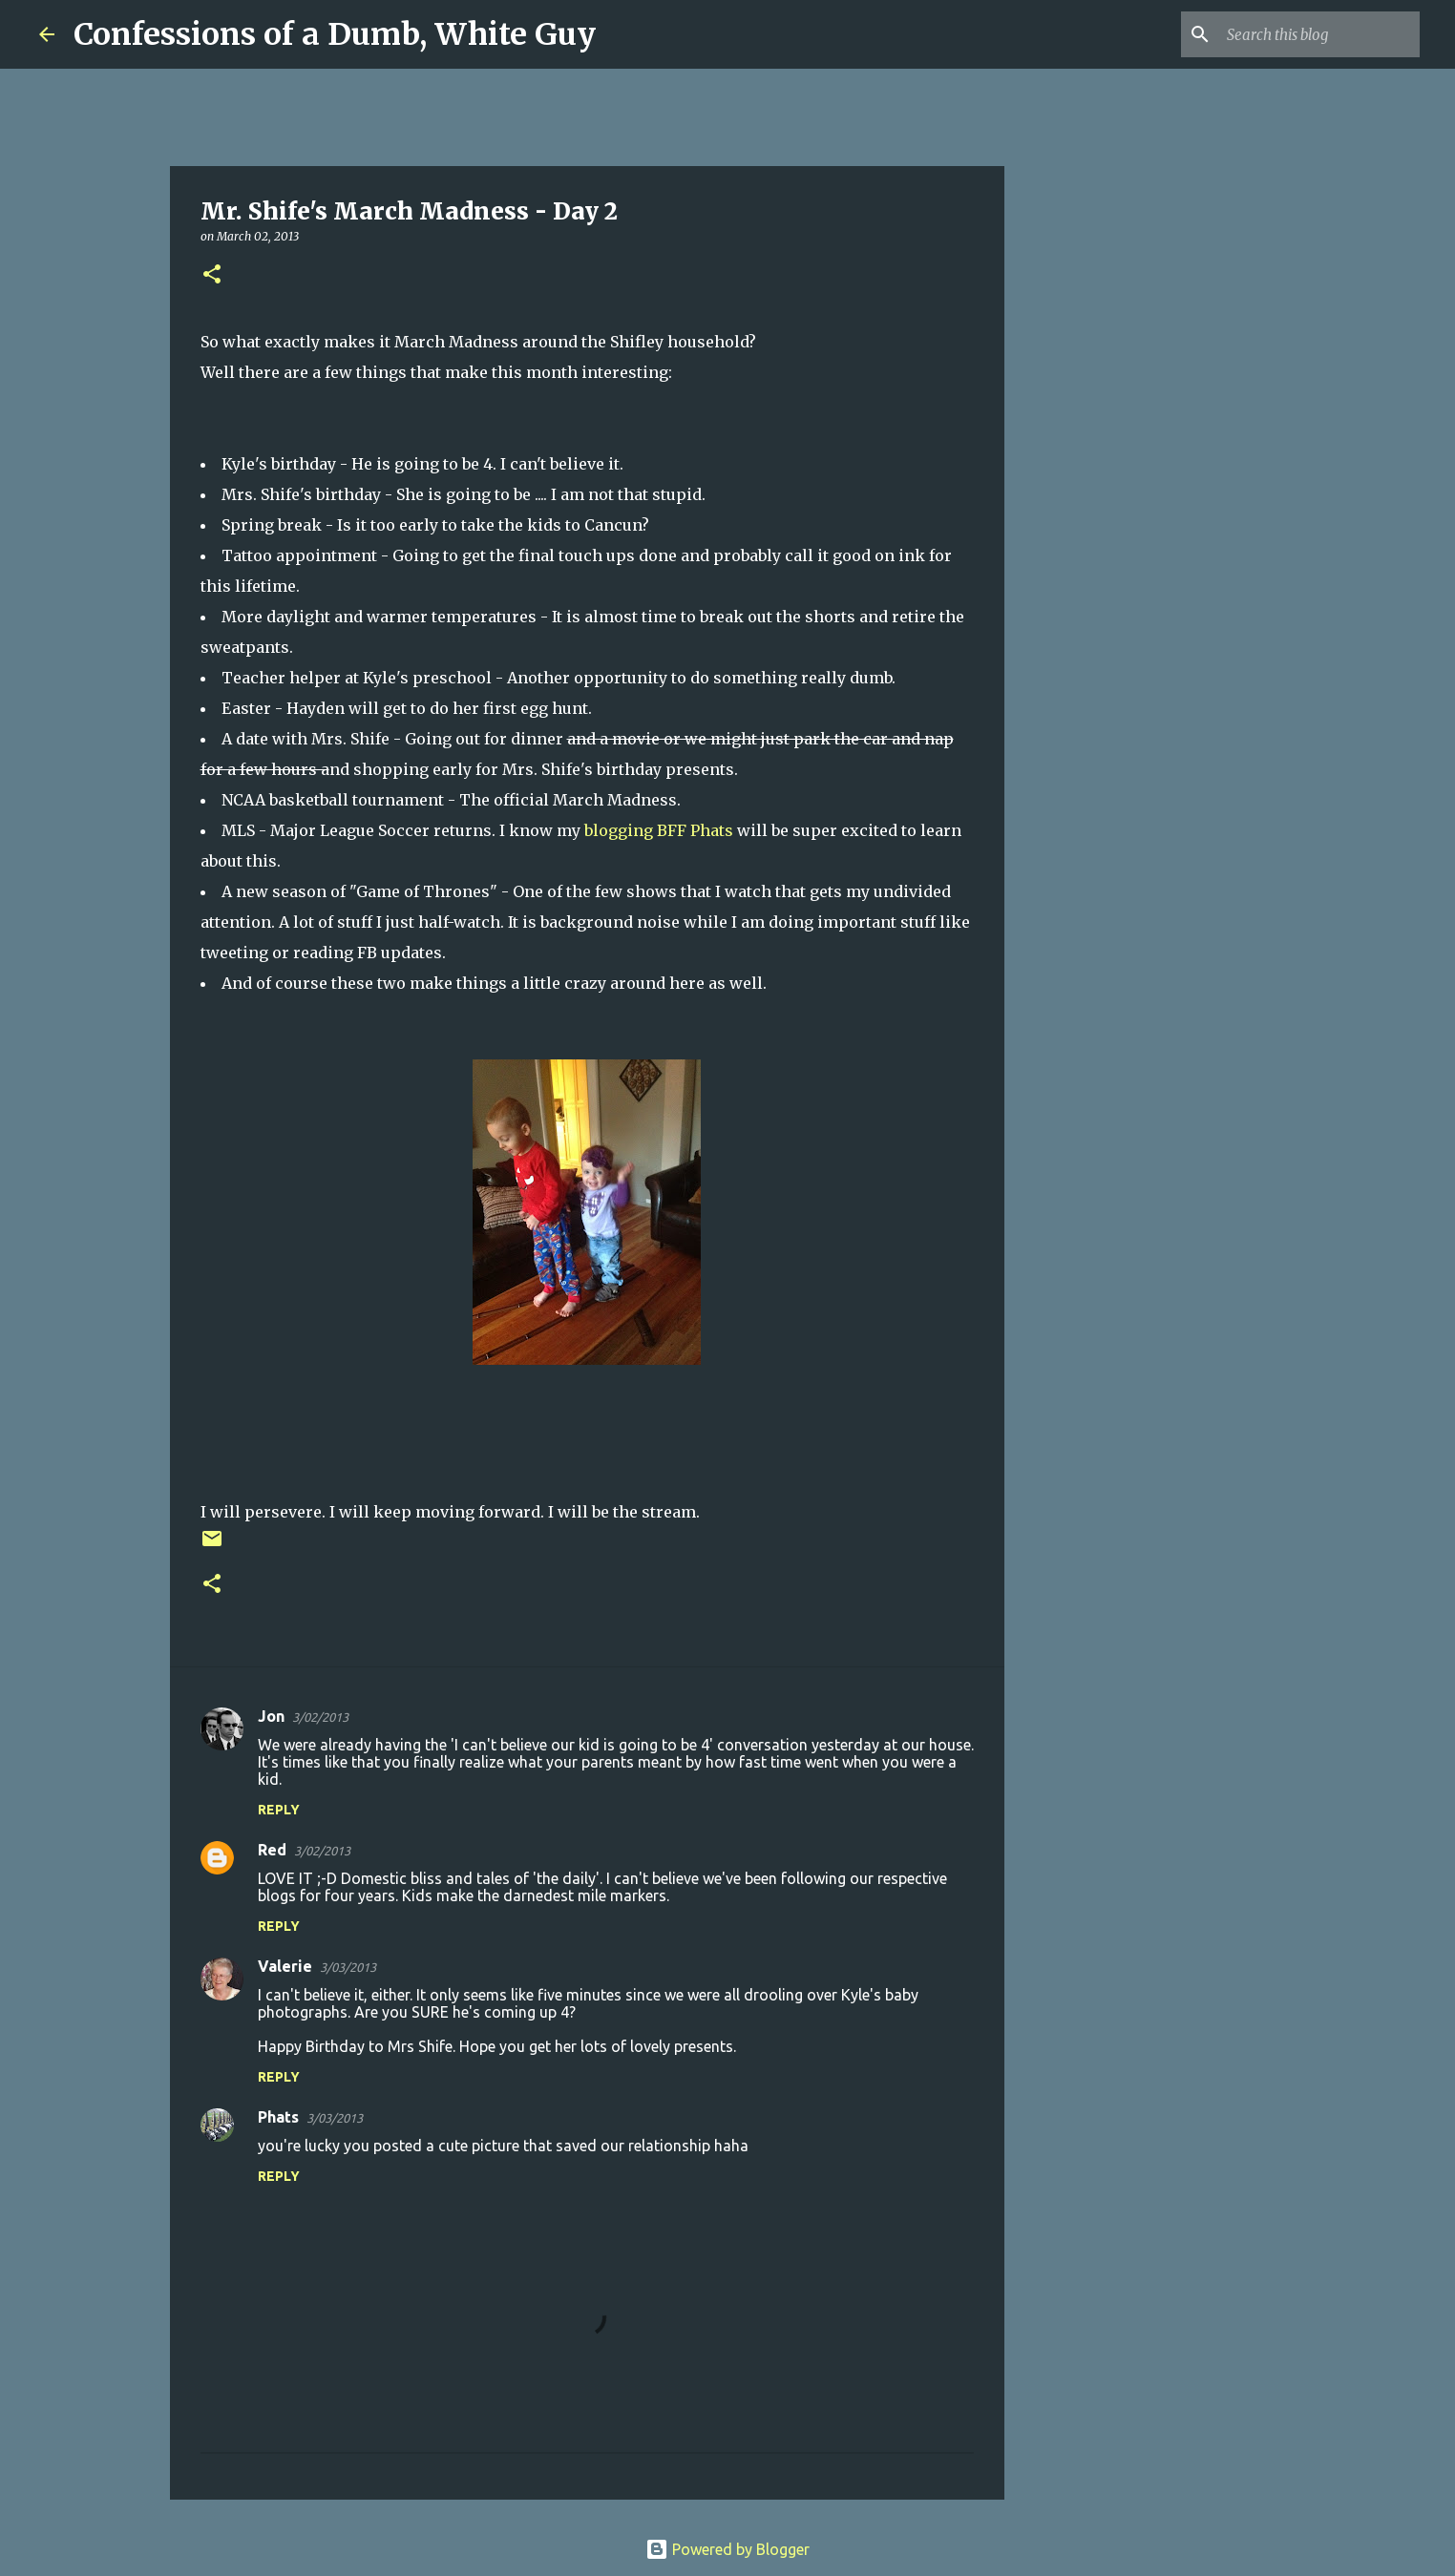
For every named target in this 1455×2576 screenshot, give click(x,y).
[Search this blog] (1319, 34)
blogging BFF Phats (660, 830)
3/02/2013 (320, 1717)
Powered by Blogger (727, 2549)
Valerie (285, 1966)
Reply (279, 1809)
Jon (271, 1716)
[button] (211, 275)
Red (272, 1849)
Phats (278, 2117)
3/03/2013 (348, 1967)
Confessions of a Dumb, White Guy (335, 34)
